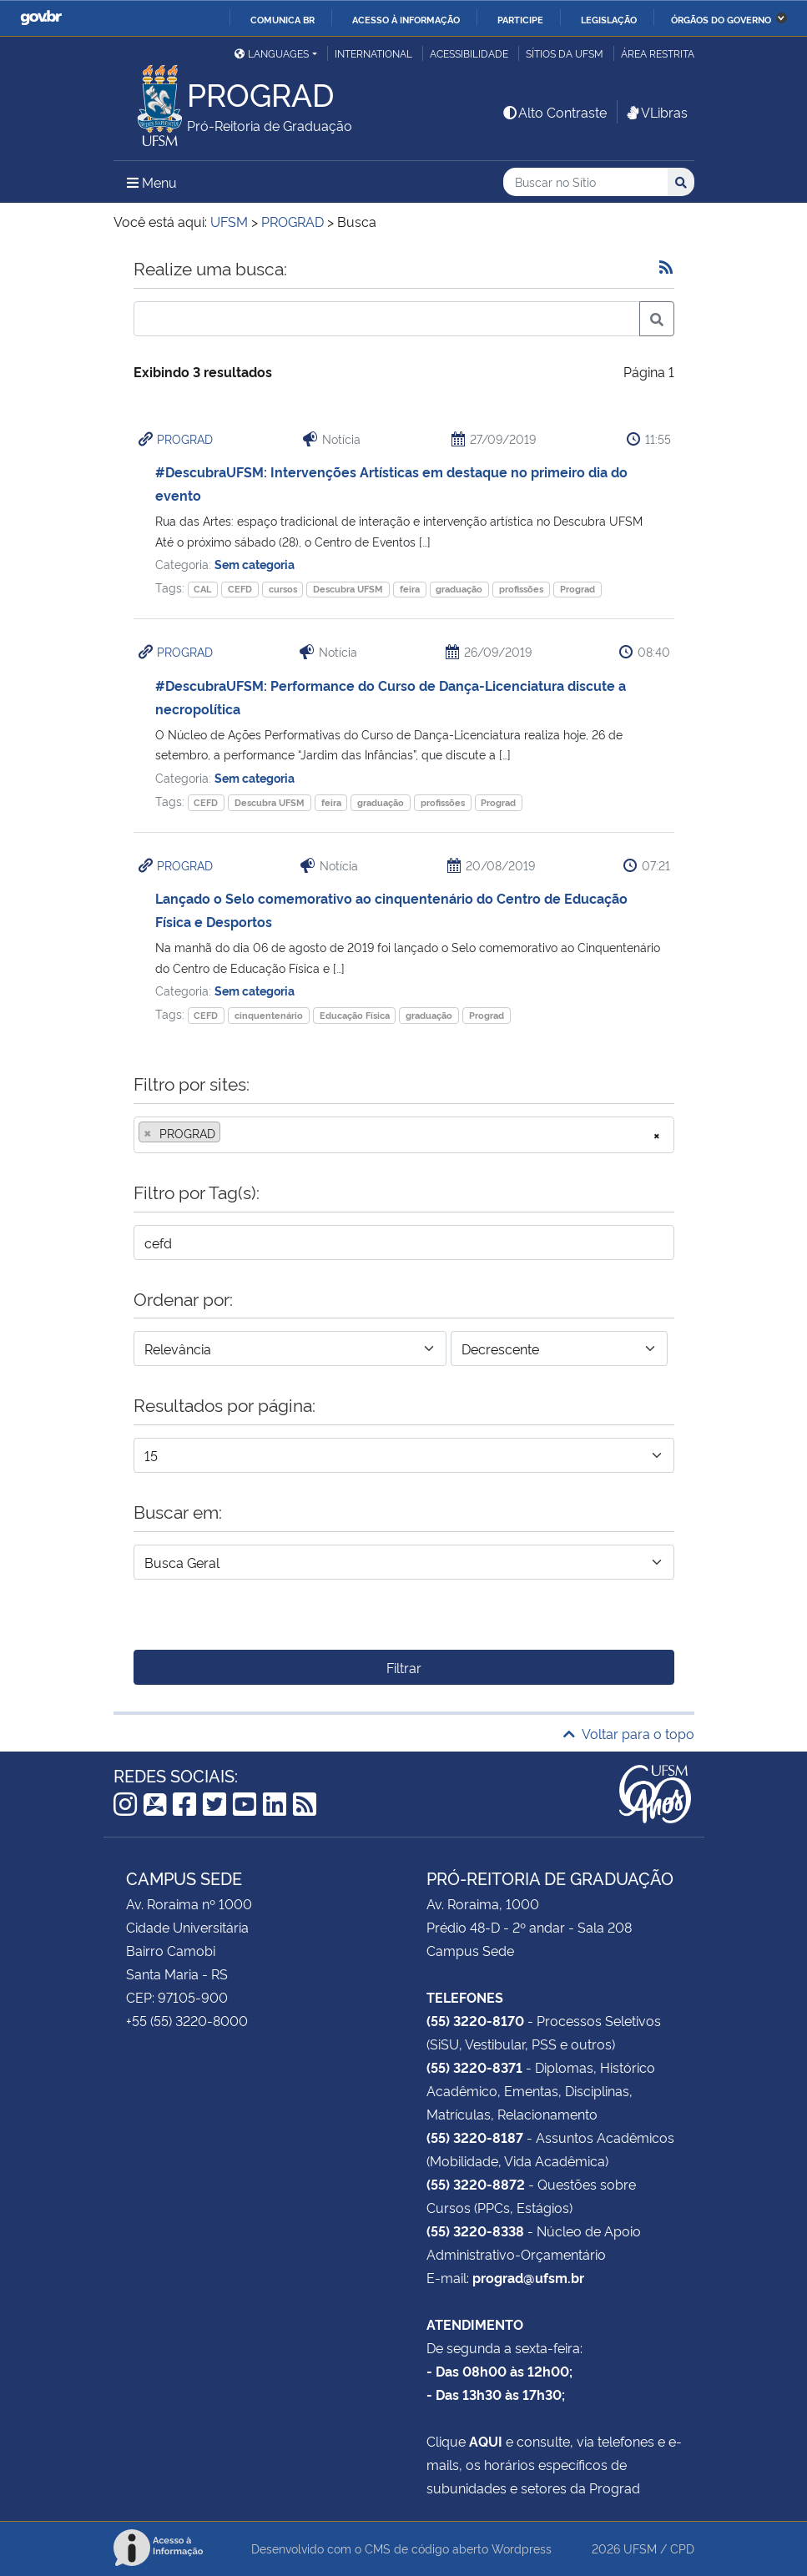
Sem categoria (254, 564)
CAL (202, 588)
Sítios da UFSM (564, 53)
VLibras (656, 112)
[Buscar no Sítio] (585, 182)
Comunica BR (282, 19)
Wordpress (522, 2548)
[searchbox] (229, 1133)
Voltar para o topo (628, 1733)
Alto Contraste (554, 112)
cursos (283, 588)
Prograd (577, 588)
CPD (682, 2548)
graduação (459, 588)
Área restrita (657, 53)
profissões (521, 588)
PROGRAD (185, 438)
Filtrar (403, 1667)
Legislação (609, 19)
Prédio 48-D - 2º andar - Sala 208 (529, 1927)
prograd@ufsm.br (528, 2277)
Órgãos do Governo (721, 19)
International (373, 53)
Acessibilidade (469, 53)
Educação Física (355, 1015)
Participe (520, 19)
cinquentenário (269, 1015)
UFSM (640, 2548)
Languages (272, 53)
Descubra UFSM (348, 588)
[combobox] (404, 1135)
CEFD (240, 588)
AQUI (485, 2441)
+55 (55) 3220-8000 (187, 2020)
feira (410, 588)
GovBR (41, 18)
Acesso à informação (406, 19)
